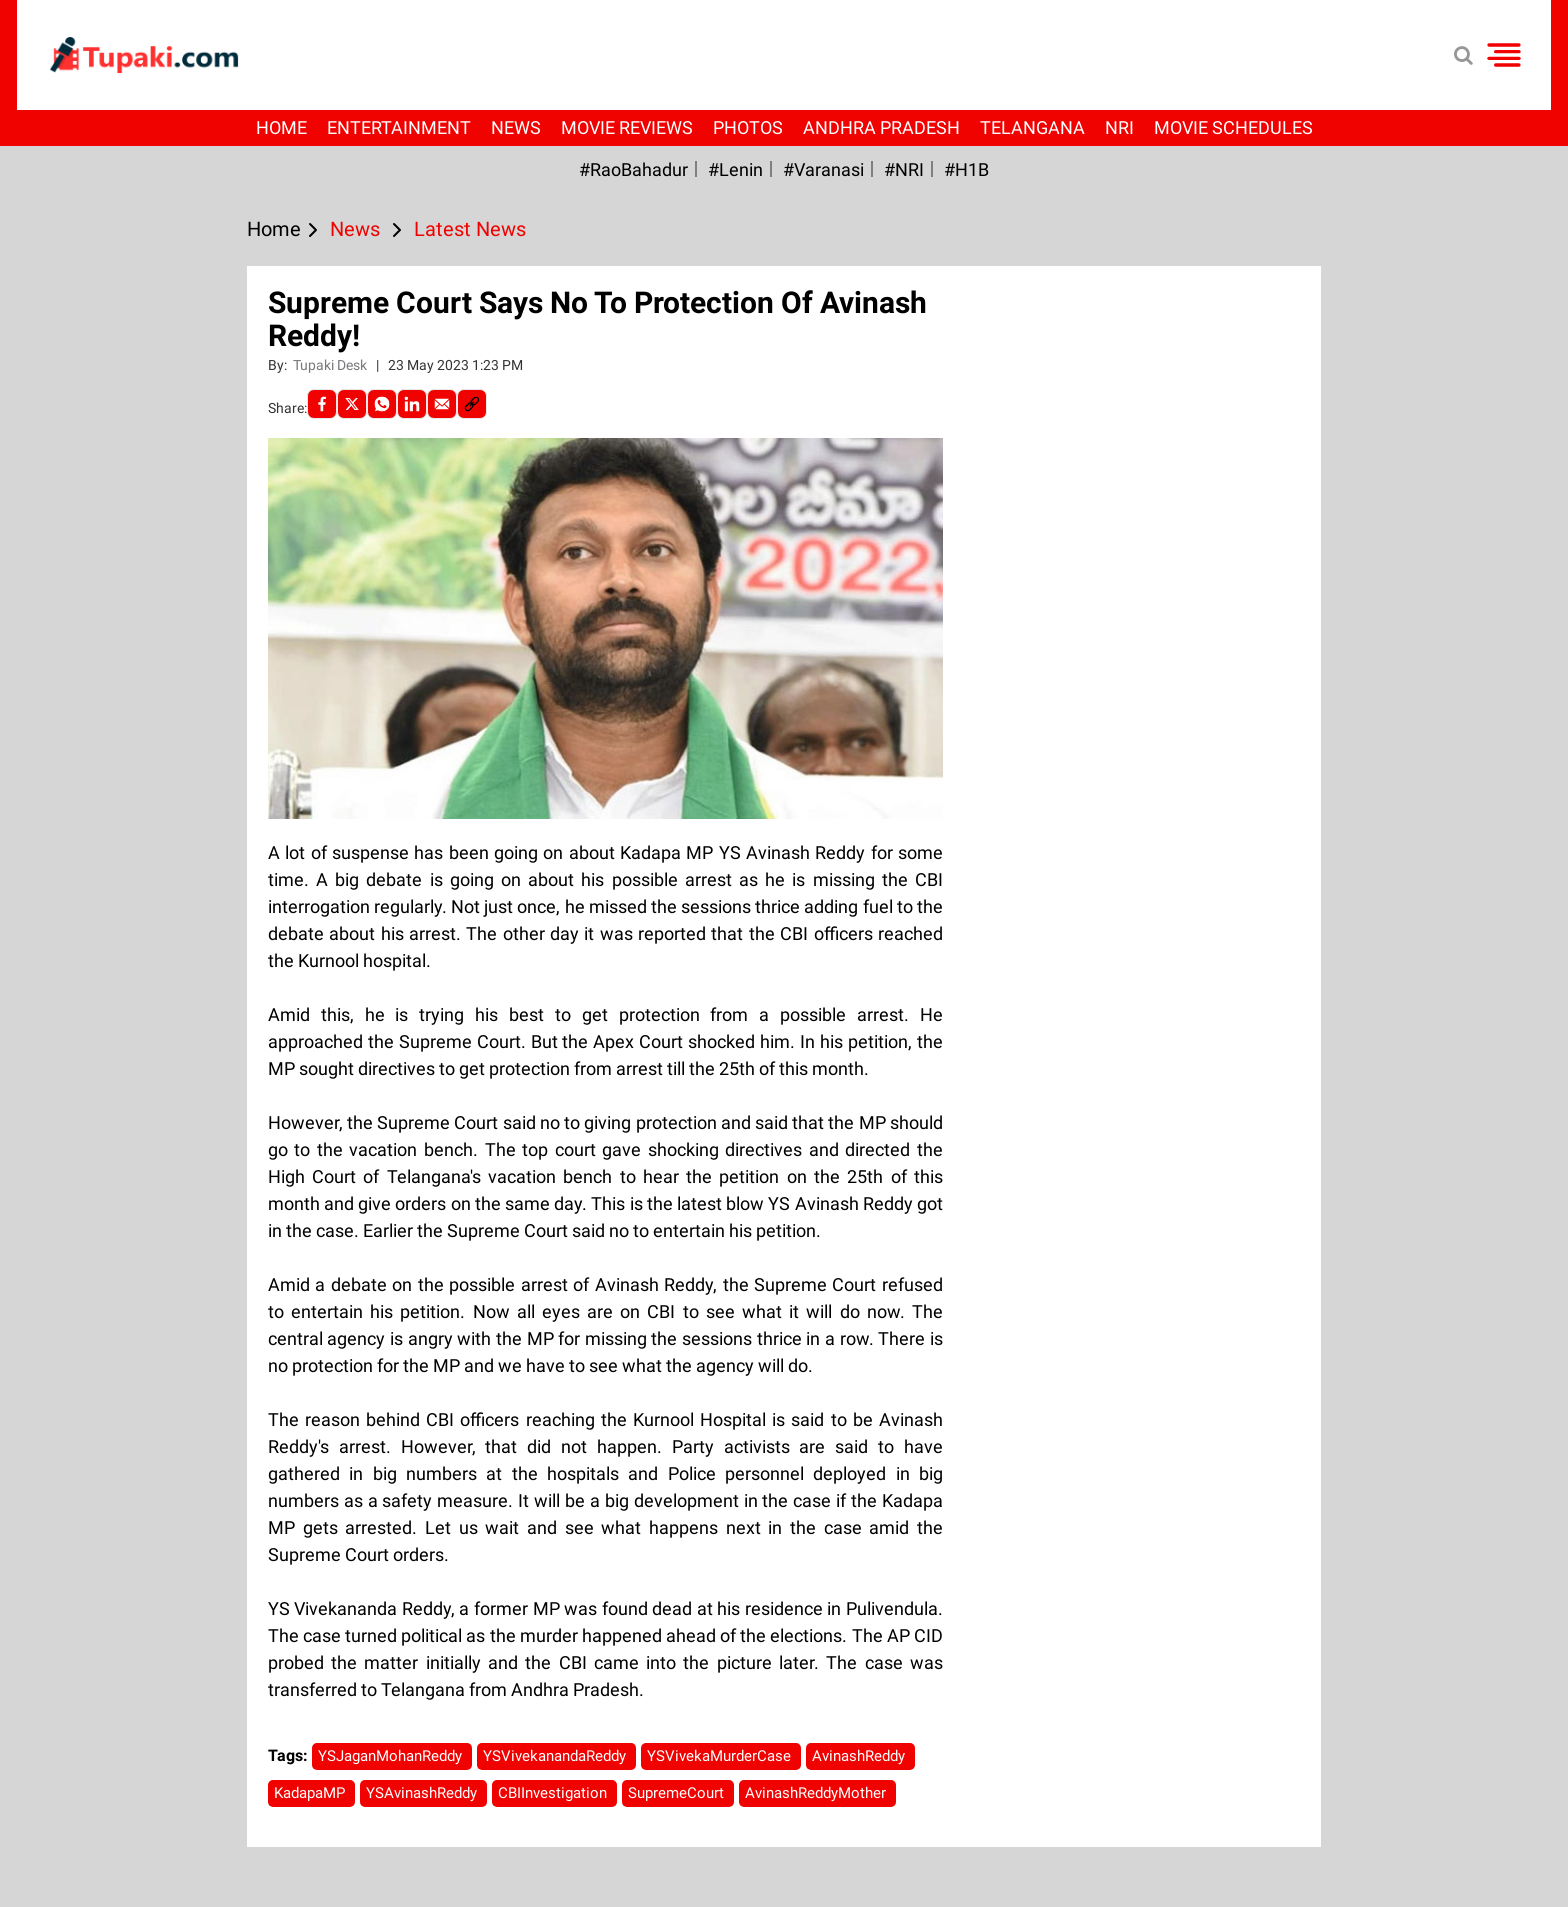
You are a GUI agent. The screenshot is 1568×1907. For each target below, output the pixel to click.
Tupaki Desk (331, 365)
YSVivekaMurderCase (721, 1756)
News (516, 127)
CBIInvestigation (554, 1793)
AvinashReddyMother (817, 1793)
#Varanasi (823, 169)
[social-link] (472, 404)
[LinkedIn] (412, 404)
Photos (748, 127)
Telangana (1032, 127)
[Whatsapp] (382, 404)
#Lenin (735, 169)
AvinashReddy (860, 1756)
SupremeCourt (678, 1793)
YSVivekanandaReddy (556, 1756)
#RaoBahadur (633, 169)
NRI (1119, 127)
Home (281, 127)
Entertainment (399, 127)
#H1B (966, 169)
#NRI (904, 169)
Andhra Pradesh (881, 127)
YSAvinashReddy (423, 1793)
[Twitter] (352, 404)
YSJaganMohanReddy (392, 1756)
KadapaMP (311, 1793)
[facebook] (322, 404)
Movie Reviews (627, 127)
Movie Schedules (1233, 127)
